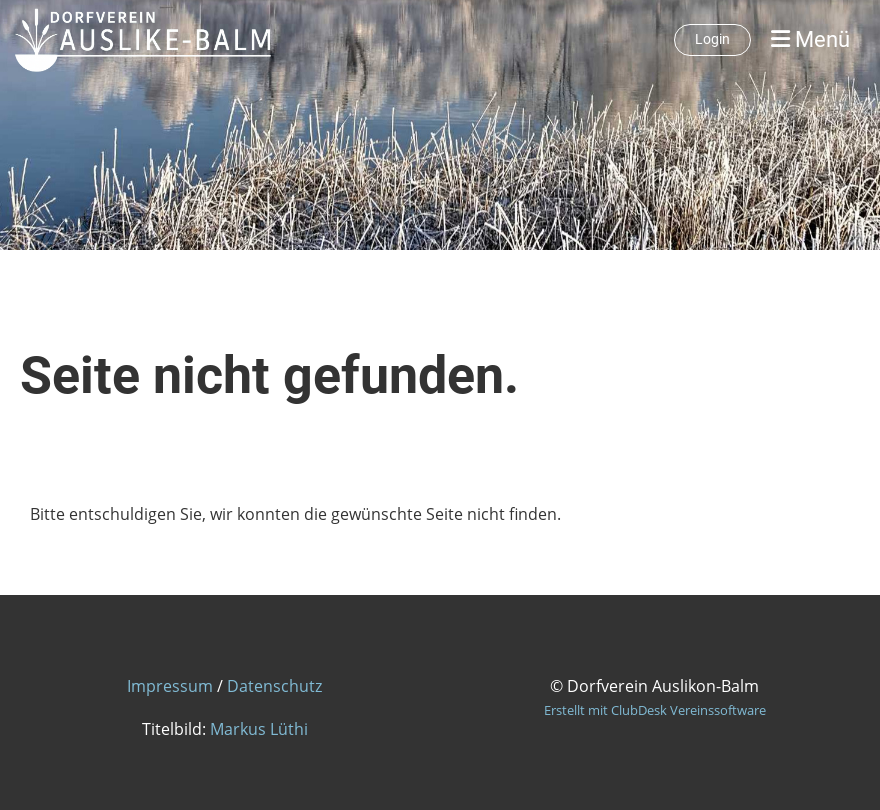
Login (712, 39)
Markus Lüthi (259, 729)
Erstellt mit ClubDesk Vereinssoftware (655, 710)
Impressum (170, 686)
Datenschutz (274, 686)
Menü (810, 39)
